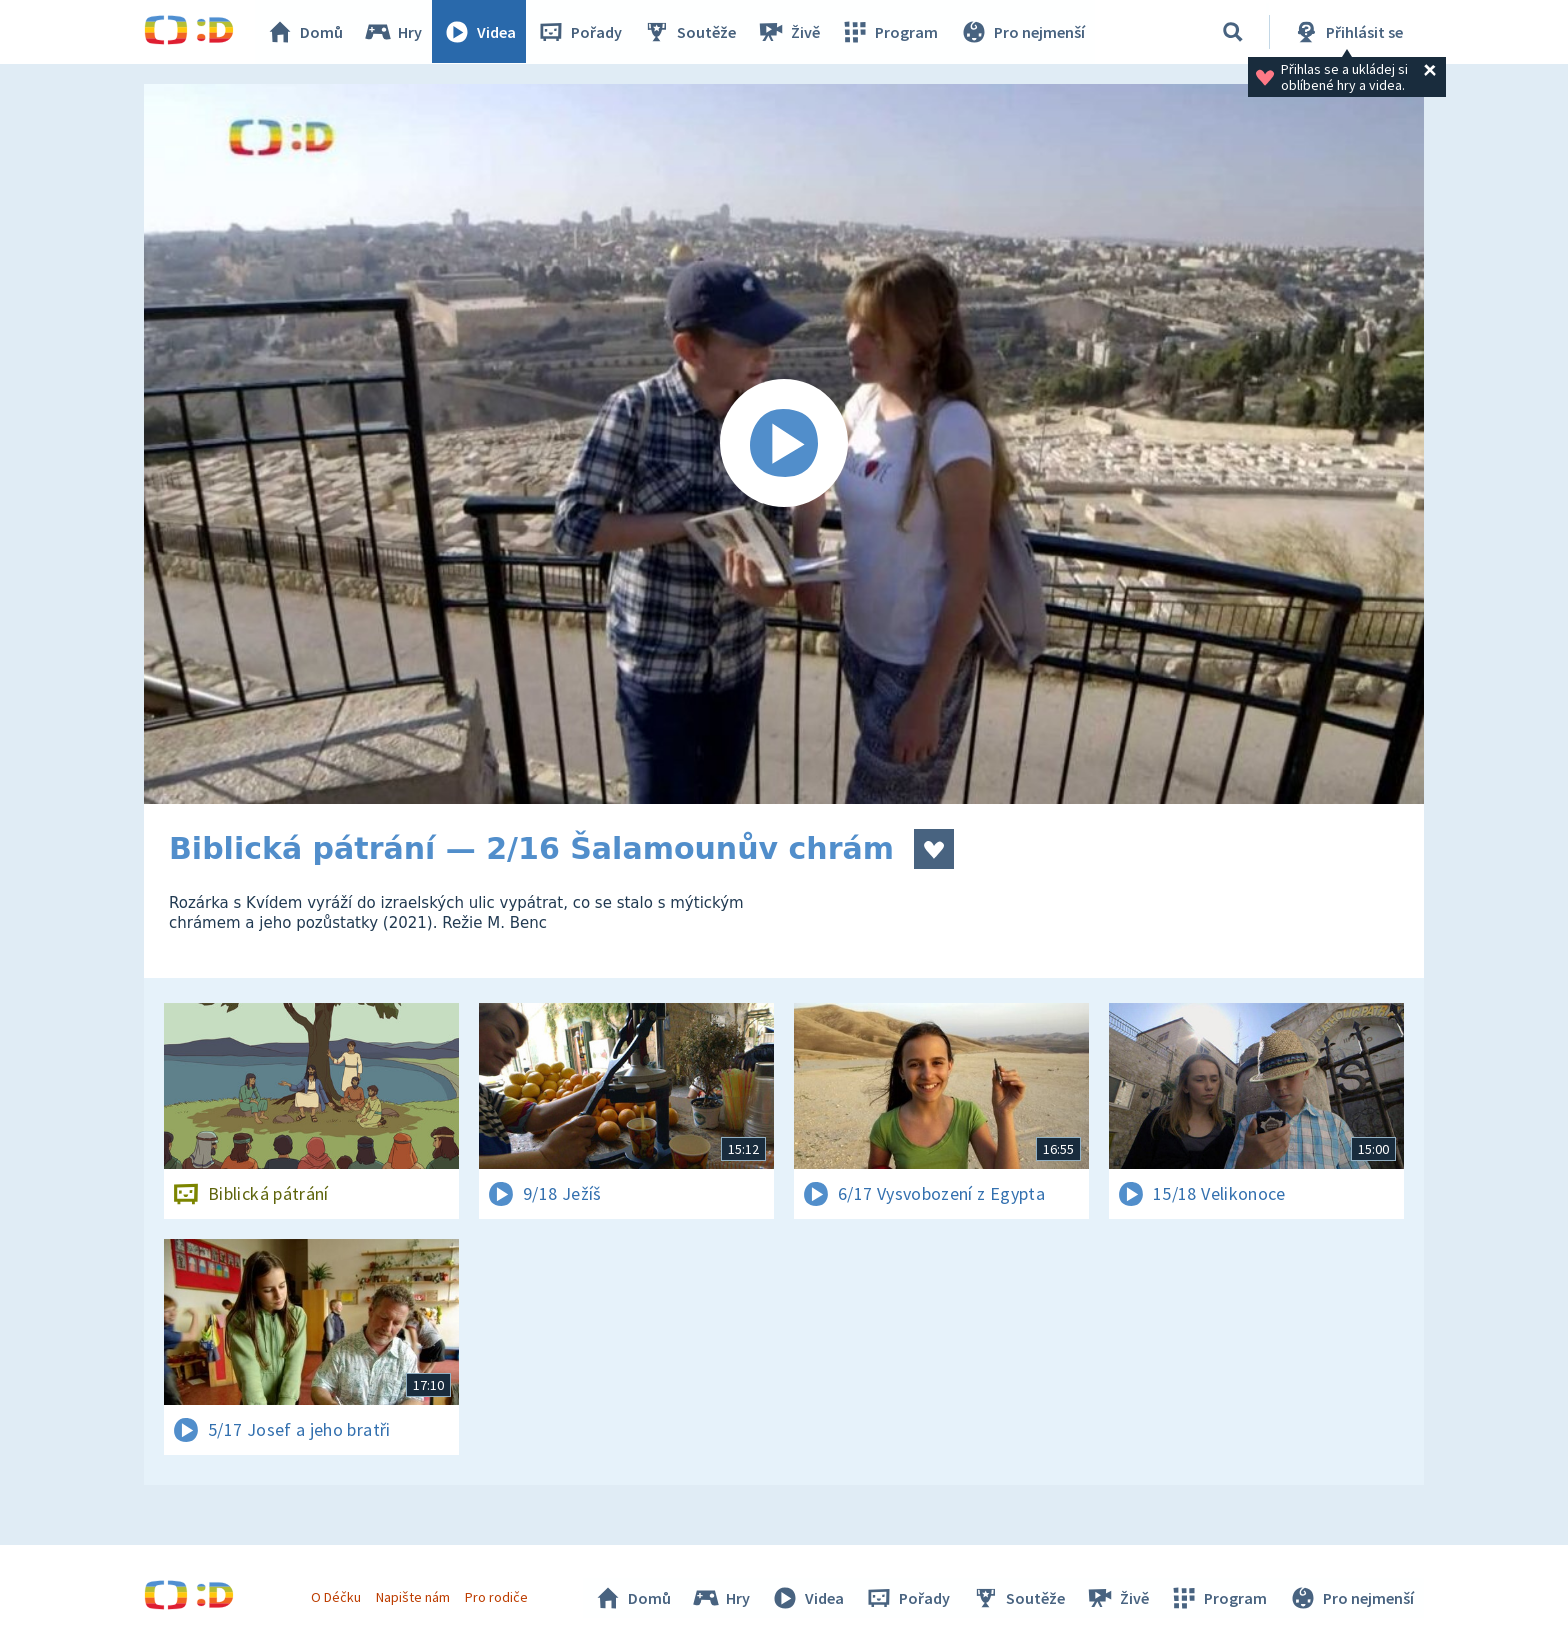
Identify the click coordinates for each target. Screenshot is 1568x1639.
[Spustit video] (784, 444)
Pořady (580, 32)
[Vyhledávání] (1233, 32)
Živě (789, 32)
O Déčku (336, 1597)
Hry (393, 32)
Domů (305, 32)
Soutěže (690, 32)
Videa (480, 32)
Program (890, 32)
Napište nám (413, 1597)
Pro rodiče (497, 1597)
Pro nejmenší (1022, 32)
